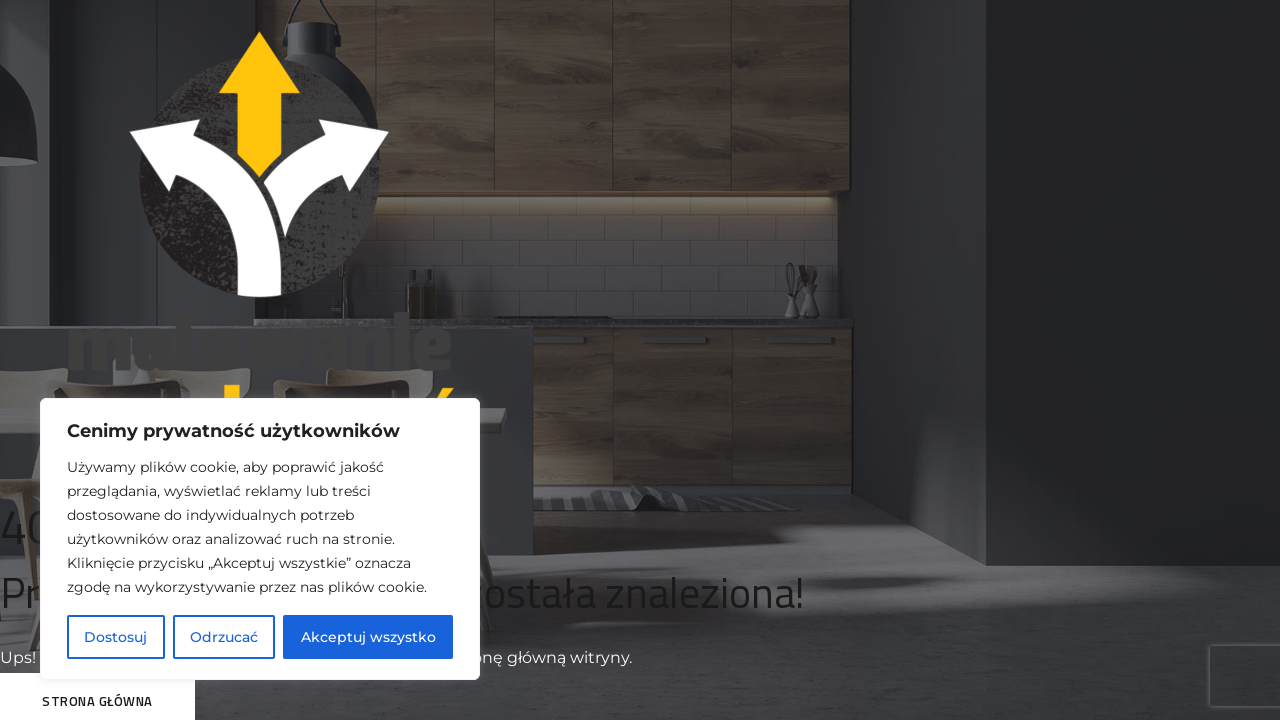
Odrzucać (224, 637)
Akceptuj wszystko (368, 637)
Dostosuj (115, 637)
